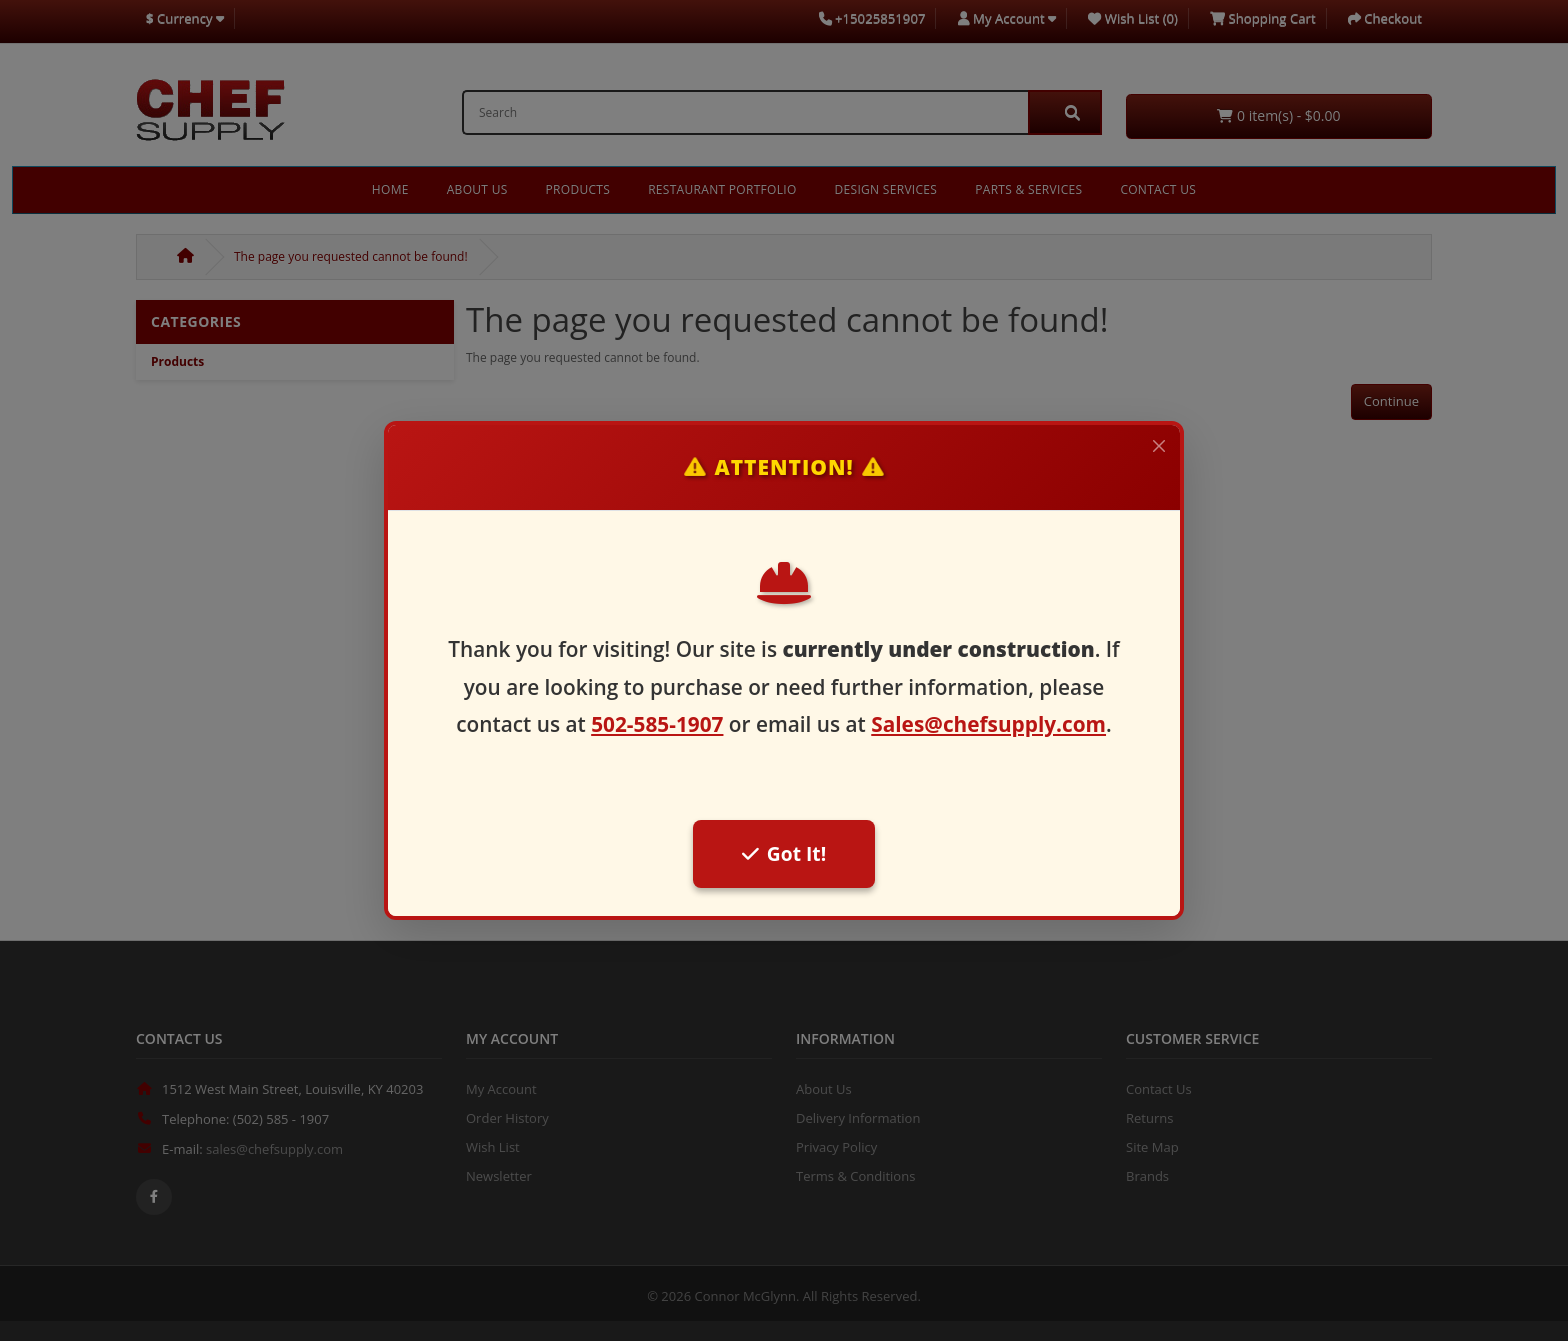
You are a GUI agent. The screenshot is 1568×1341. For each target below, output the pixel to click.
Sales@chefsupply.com (988, 724)
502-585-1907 (657, 724)
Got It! (784, 853)
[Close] (1159, 446)
